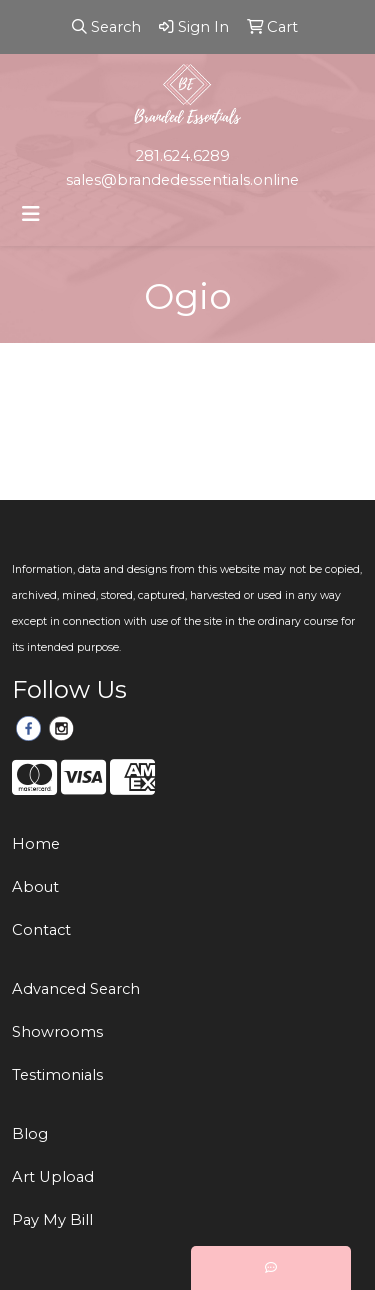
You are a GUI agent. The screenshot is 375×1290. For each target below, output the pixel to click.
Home (36, 844)
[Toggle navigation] (31, 214)
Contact (41, 930)
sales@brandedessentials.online (182, 180)
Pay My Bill (52, 1220)
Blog (30, 1134)
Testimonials (57, 1075)
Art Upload (53, 1177)
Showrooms (57, 1032)
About (35, 887)
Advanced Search (76, 989)
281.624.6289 (183, 156)
